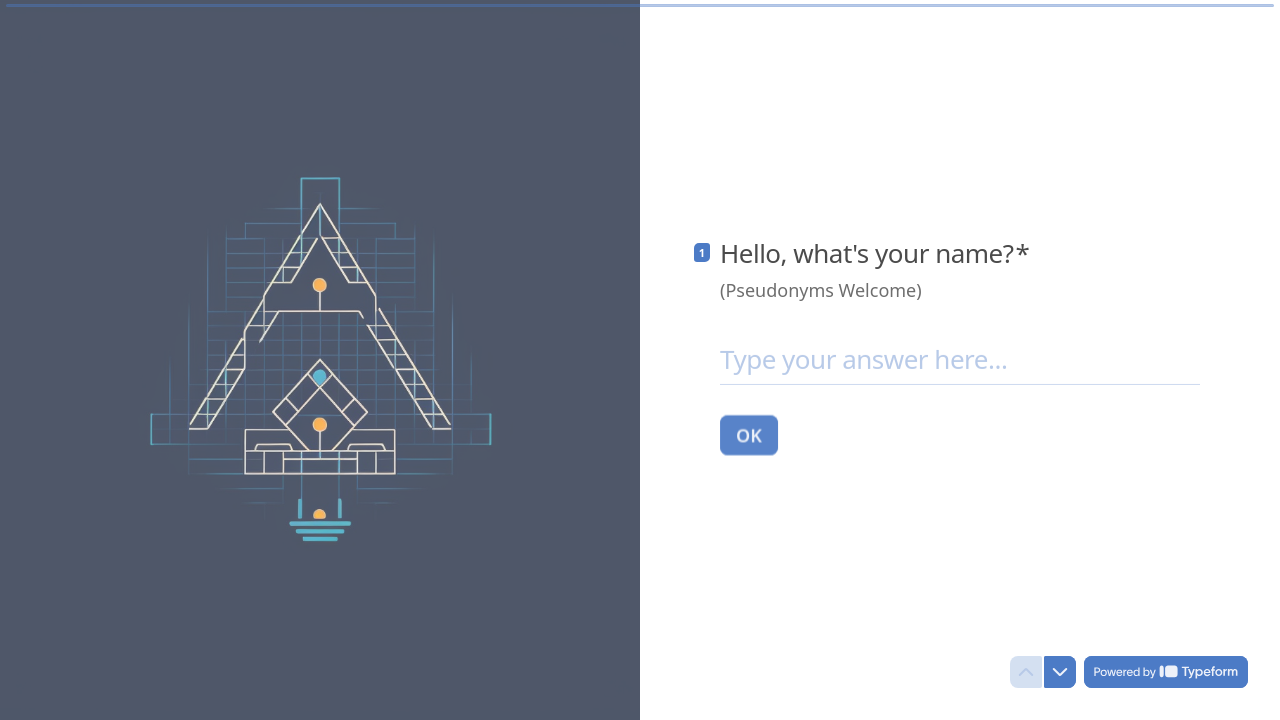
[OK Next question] (749, 434)
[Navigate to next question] (1060, 672)
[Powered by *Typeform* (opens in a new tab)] (1166, 672)
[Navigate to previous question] (1026, 672)
